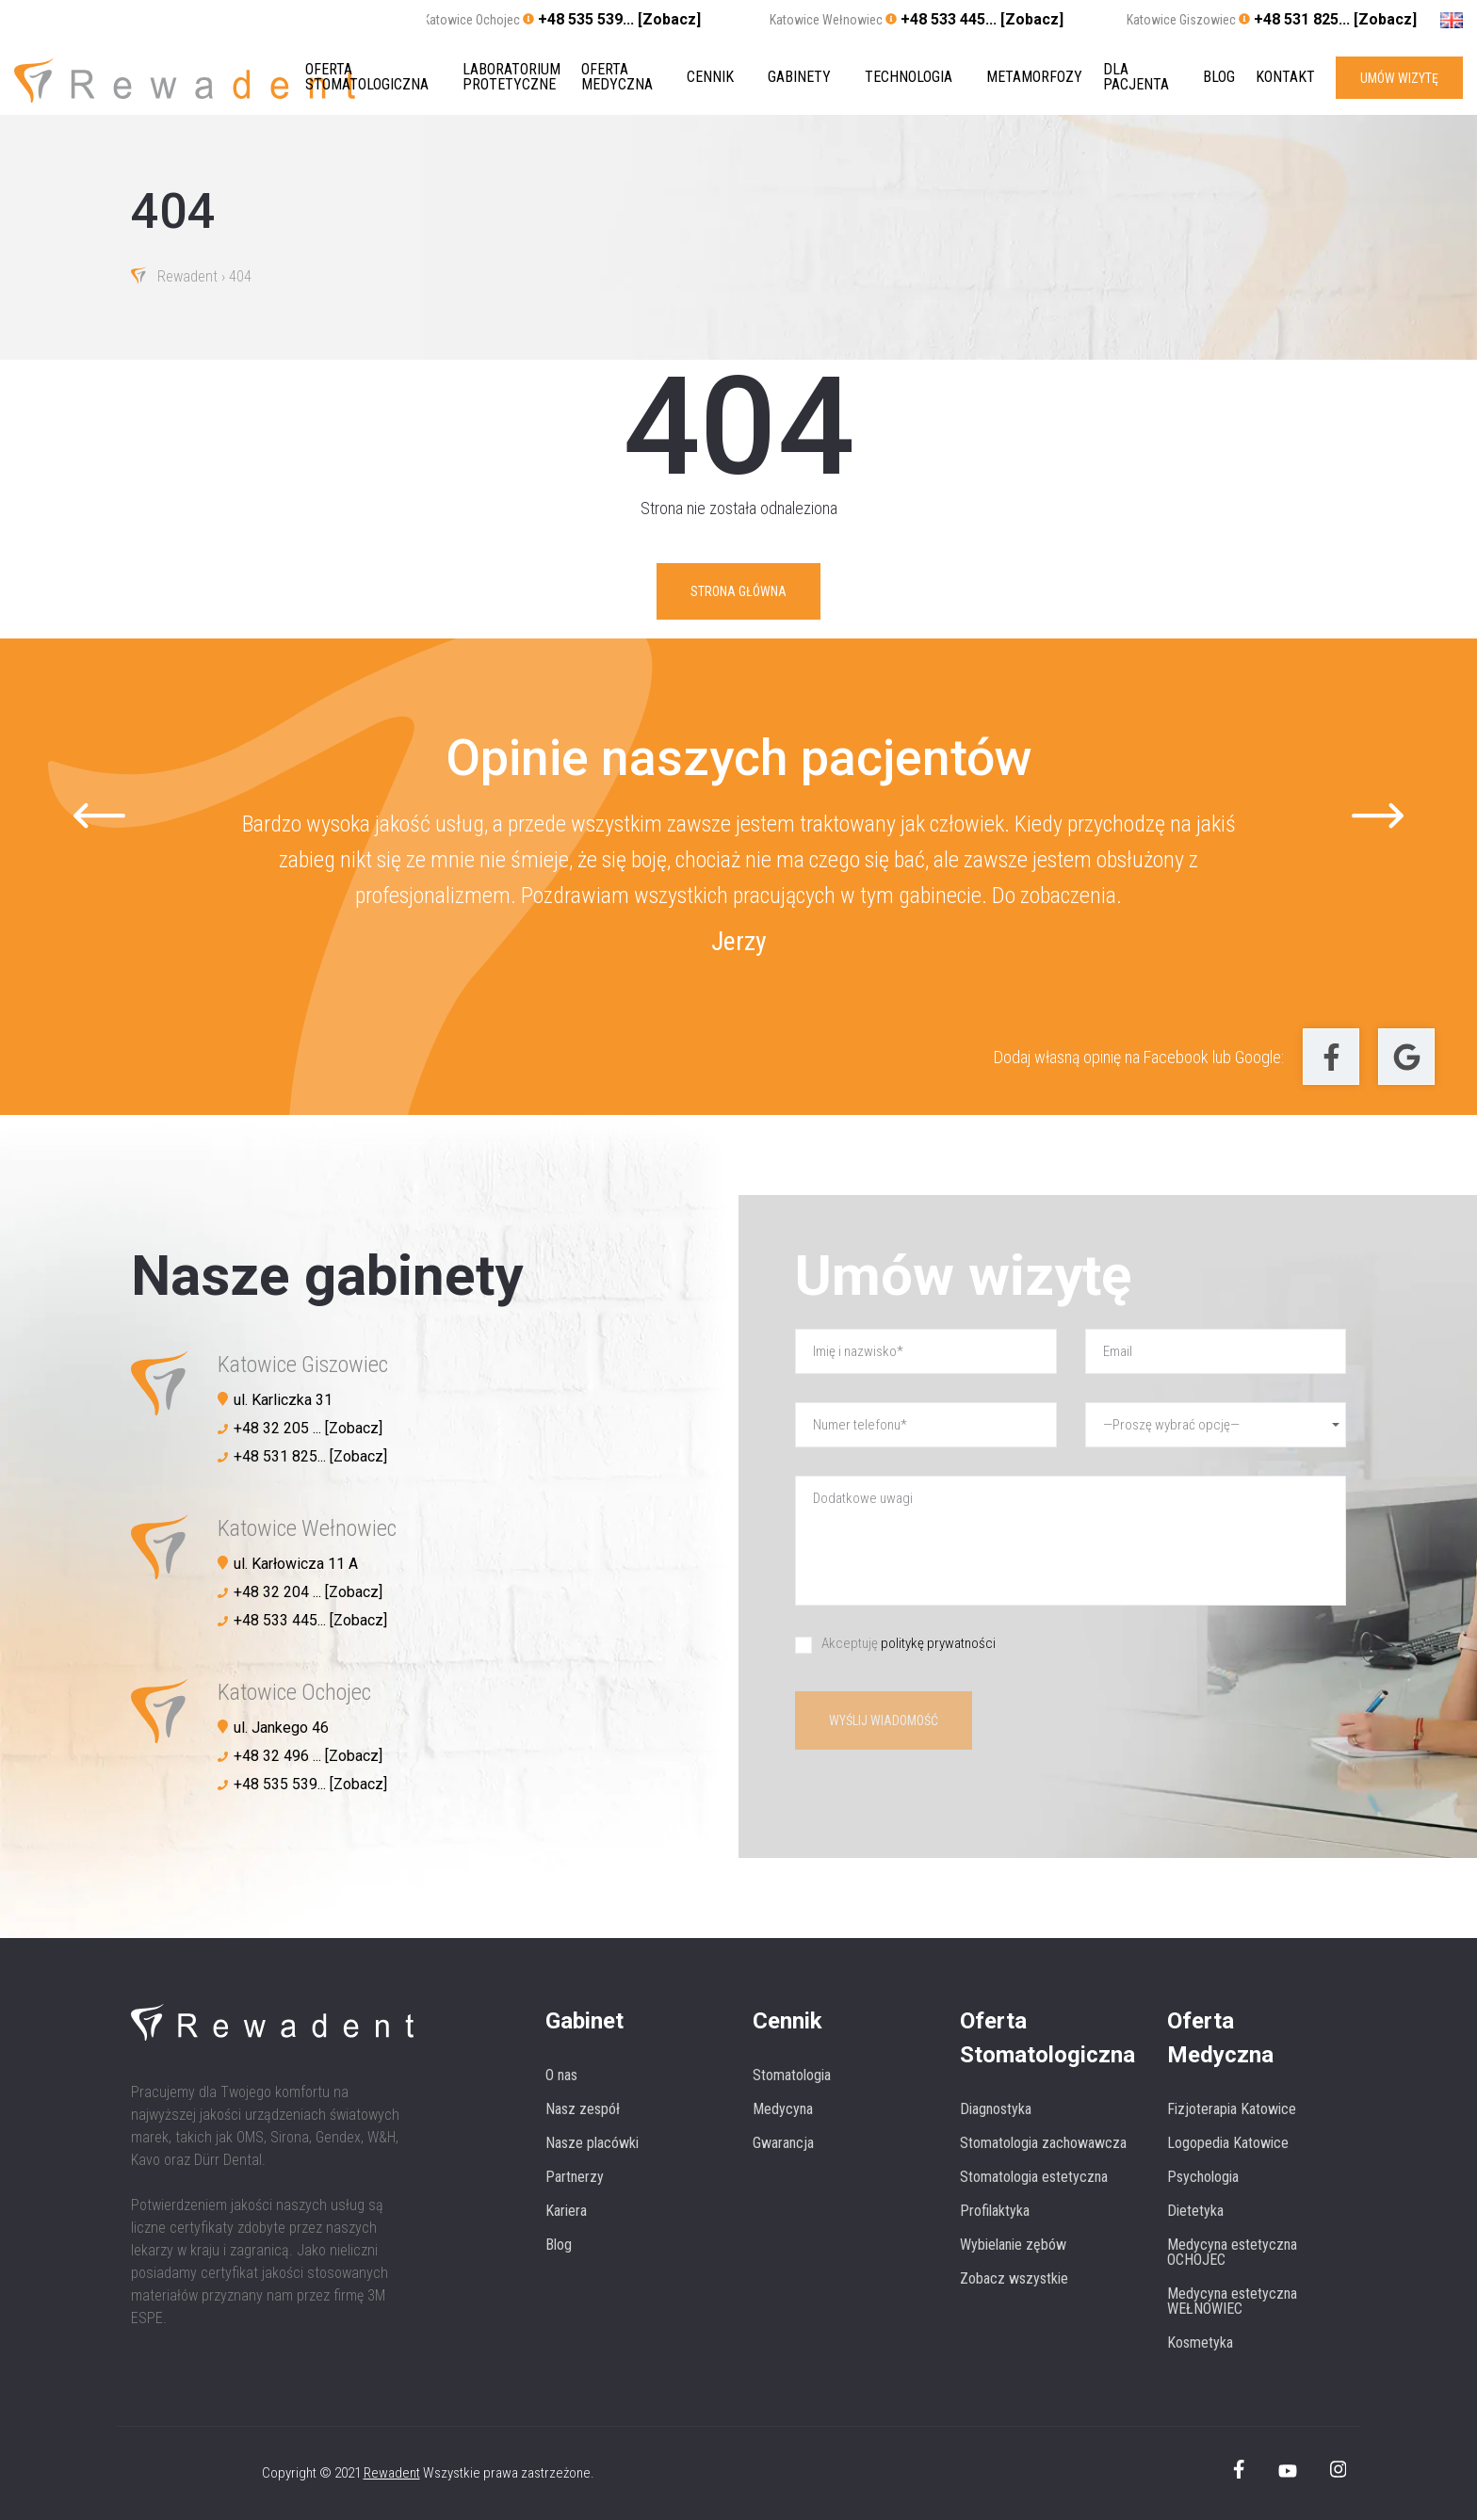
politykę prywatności (938, 1643)
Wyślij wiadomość (883, 1720)
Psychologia (1203, 2177)
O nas (561, 2075)
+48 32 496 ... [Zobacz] (308, 1756)
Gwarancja (783, 2143)
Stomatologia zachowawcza (1043, 2143)
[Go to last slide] (99, 816)
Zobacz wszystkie (1014, 2278)
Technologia (908, 77)
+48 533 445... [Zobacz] (982, 19)
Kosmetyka (1200, 2342)
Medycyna (783, 2109)
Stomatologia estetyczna (1034, 2177)
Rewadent (187, 277)
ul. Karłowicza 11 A (296, 1564)
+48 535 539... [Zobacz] (619, 19)
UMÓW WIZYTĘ (1399, 77)
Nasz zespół (582, 2109)
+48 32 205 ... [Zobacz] (308, 1428)
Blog (1219, 77)
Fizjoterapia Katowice (1231, 2109)
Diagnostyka (995, 2109)
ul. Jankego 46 (281, 1728)
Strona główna (738, 591)
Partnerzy (574, 2177)
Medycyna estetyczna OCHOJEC (1232, 2252)
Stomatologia (792, 2075)
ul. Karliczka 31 (283, 1400)
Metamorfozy (1034, 77)
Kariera (566, 2211)
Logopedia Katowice (1228, 2143)
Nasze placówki (592, 2143)
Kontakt (1285, 77)
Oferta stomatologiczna (367, 77)
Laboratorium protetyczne (511, 77)
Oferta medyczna (617, 77)
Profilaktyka (995, 2211)
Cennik (710, 77)
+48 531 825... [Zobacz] (1335, 19)
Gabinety (799, 77)
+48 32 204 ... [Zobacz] (308, 1592)
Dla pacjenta (1136, 77)
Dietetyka (1195, 2211)
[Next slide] (1378, 816)
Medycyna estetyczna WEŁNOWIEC (1232, 2301)
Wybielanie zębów (1013, 2244)
